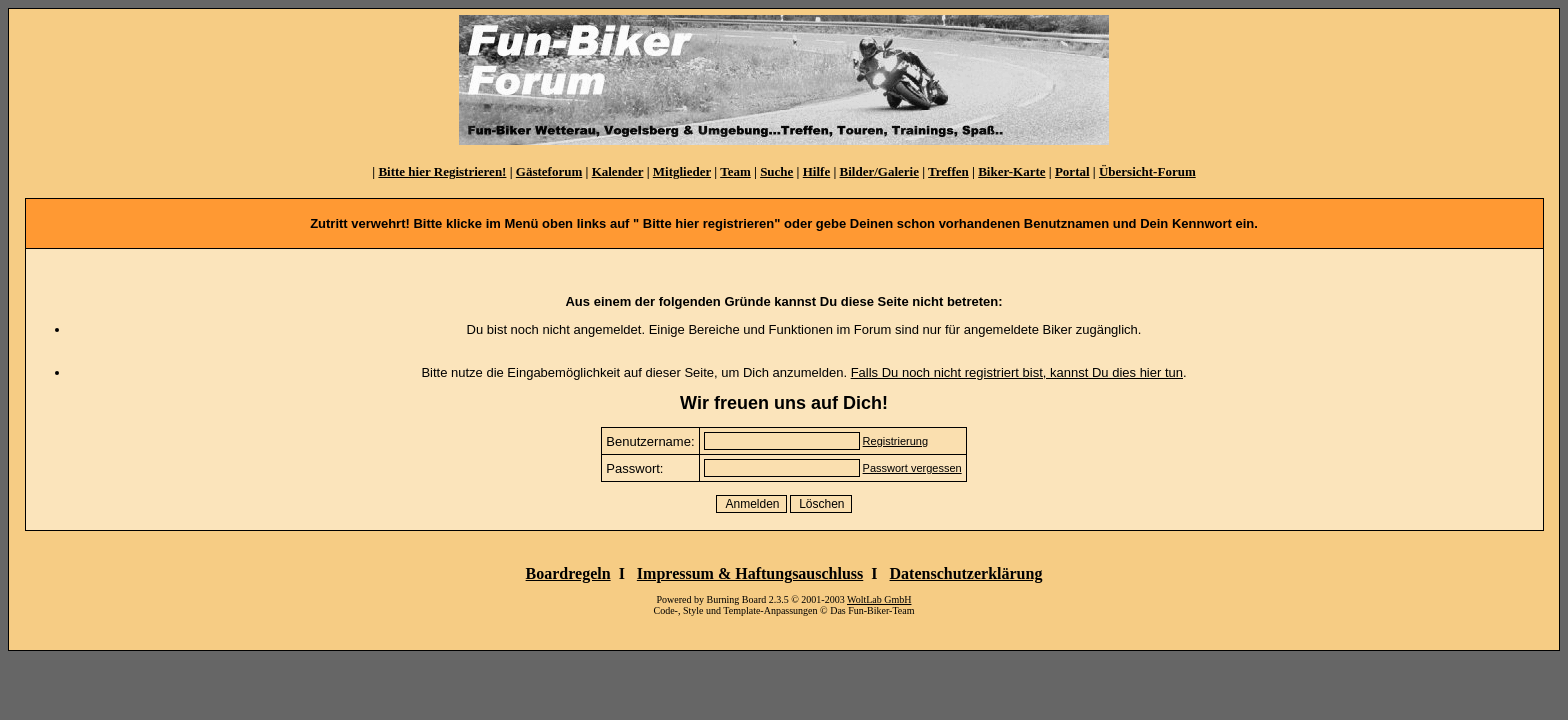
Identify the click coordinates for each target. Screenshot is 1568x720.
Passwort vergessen (912, 468)
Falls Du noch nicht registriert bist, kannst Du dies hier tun (1017, 372)
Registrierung (895, 441)
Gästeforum (549, 171)
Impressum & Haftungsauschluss (750, 573)
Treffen (948, 171)
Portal (1072, 171)
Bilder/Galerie (879, 171)
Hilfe (816, 171)
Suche (776, 171)
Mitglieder (682, 171)
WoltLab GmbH (879, 599)
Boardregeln (568, 573)
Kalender (618, 171)
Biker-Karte (1011, 171)
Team (735, 171)
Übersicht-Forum (1147, 171)
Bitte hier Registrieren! (442, 171)
